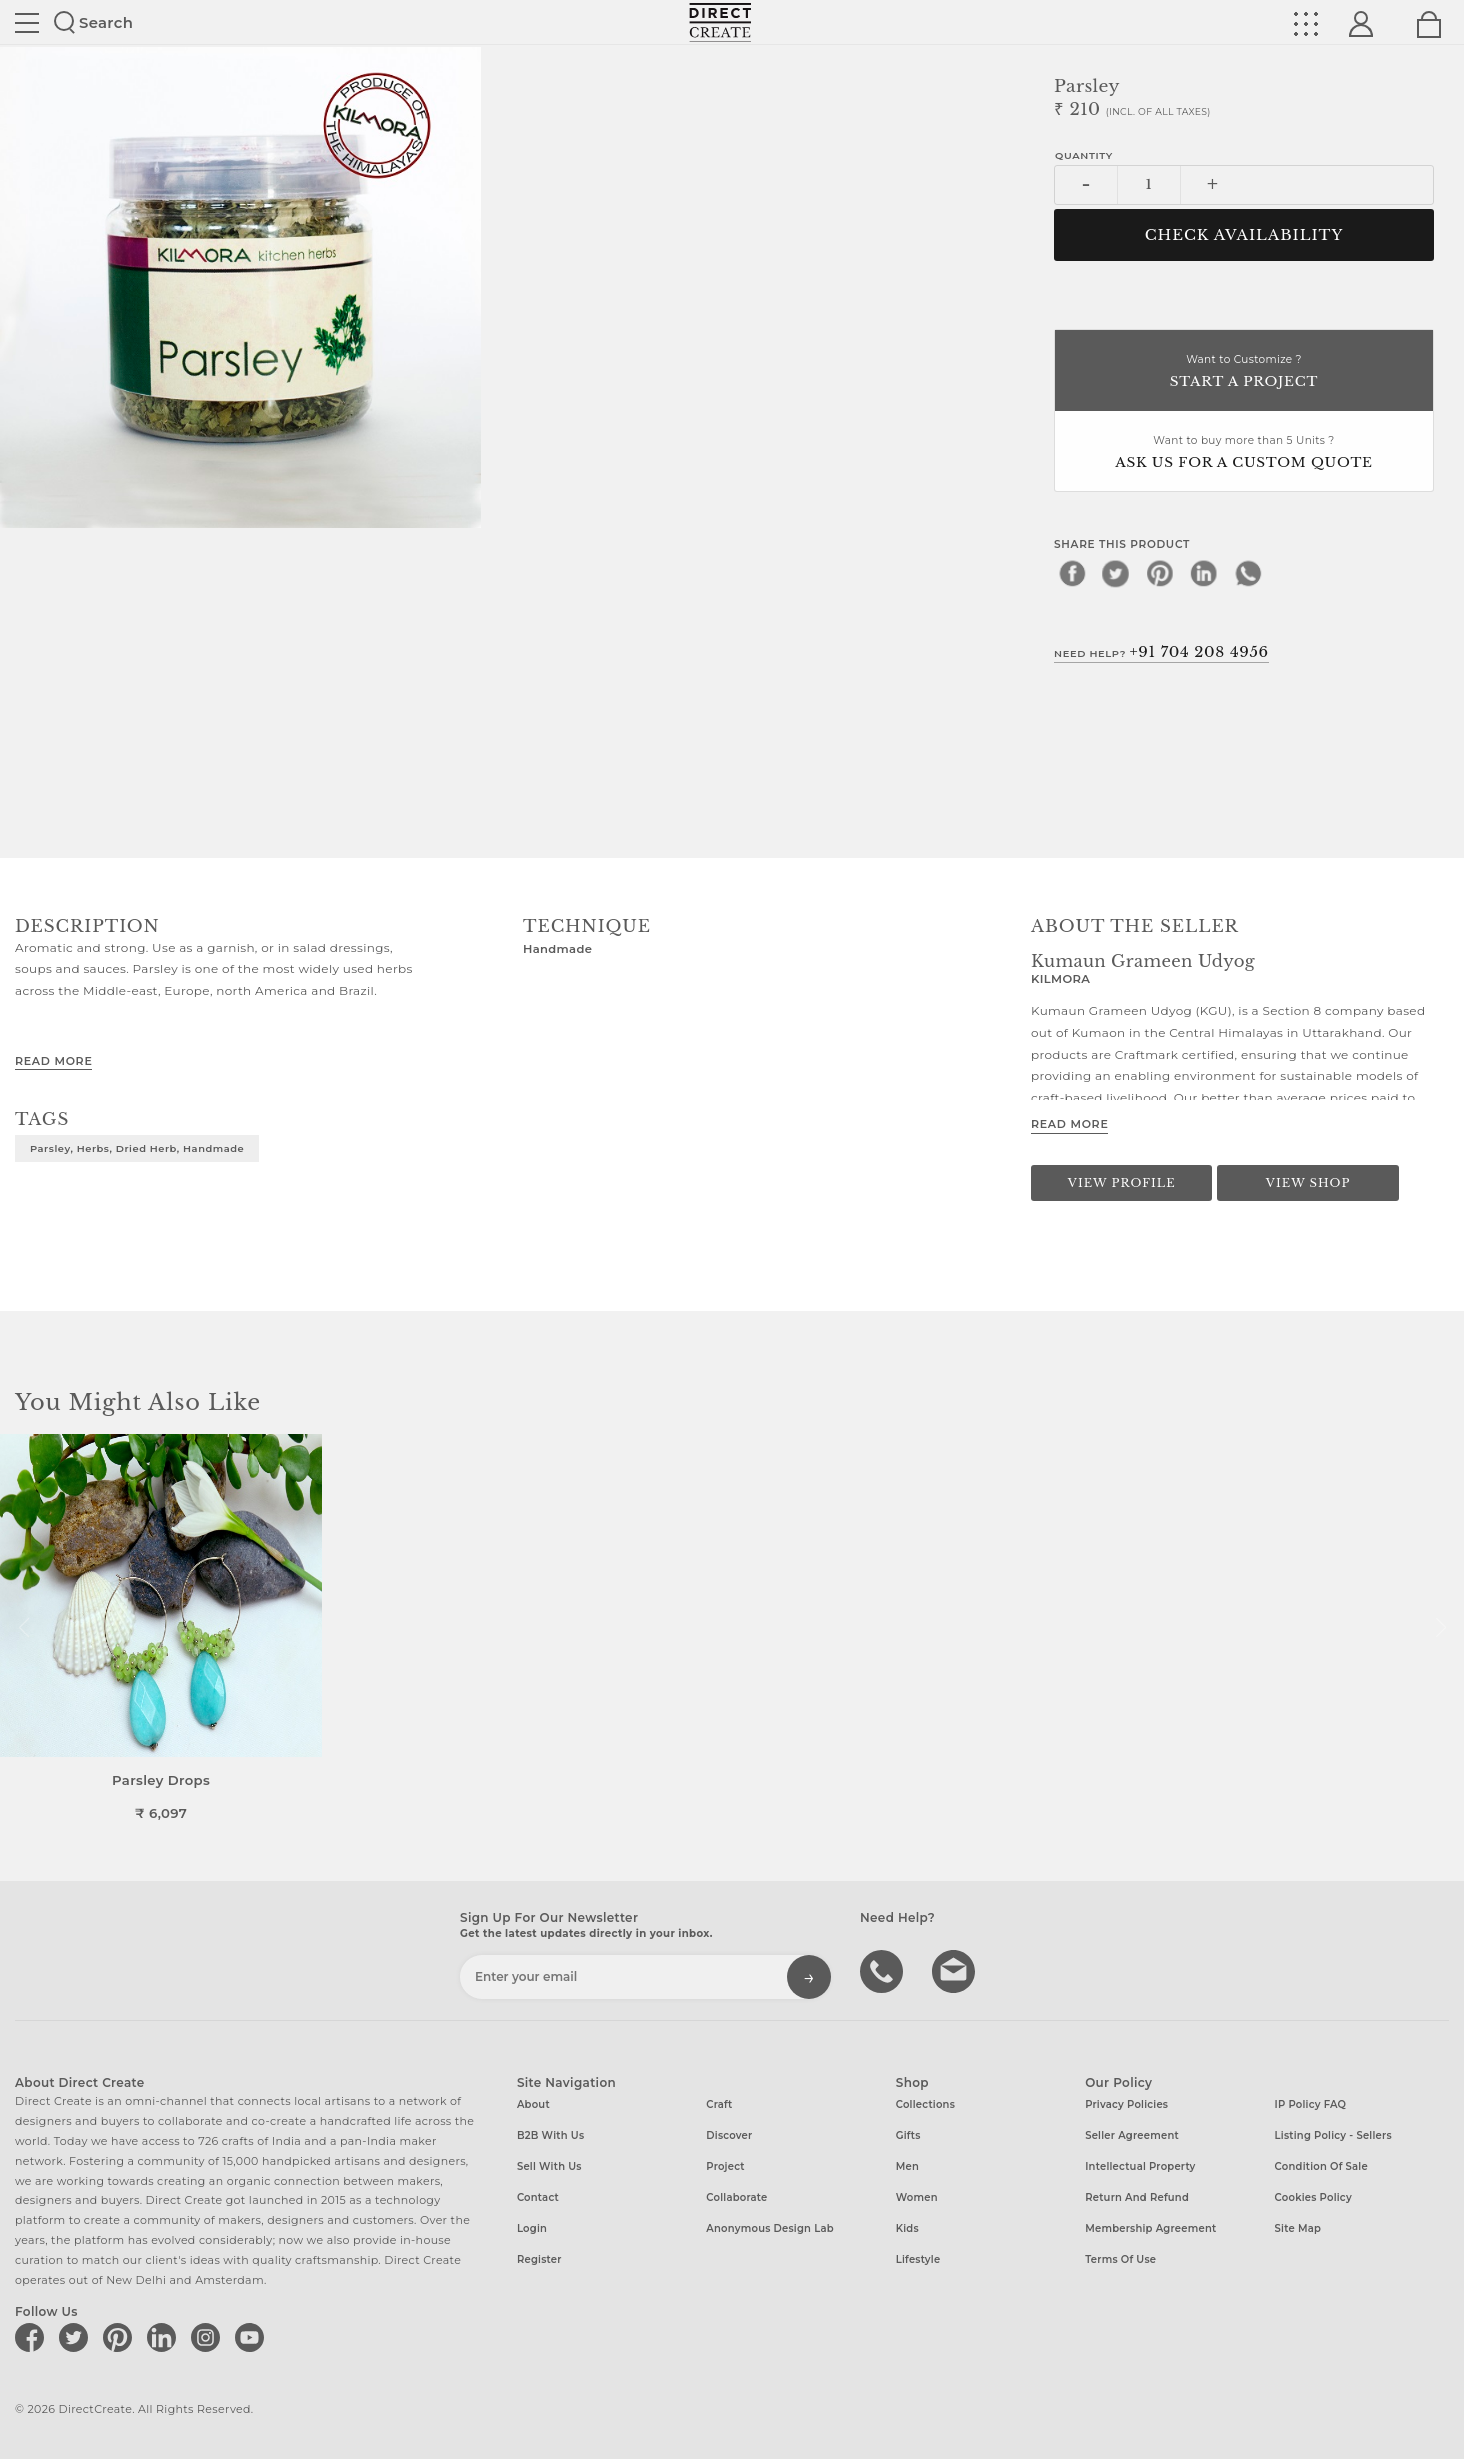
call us (884, 1970)
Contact (538, 2197)
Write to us (956, 1970)
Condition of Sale (1321, 2166)
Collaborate (736, 2197)
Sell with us (549, 2166)
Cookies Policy (1313, 2197)
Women (917, 2197)
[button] (1440, 1628)
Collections (925, 2104)
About (533, 2104)
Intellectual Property (1140, 2166)
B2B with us (550, 2135)
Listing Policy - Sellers (1333, 2135)
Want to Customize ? (1244, 372)
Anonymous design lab (769, 2228)
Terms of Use (1120, 2259)
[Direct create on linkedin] (165, 2337)
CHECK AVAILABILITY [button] (1244, 235)
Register (539, 2259)
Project (725, 2166)
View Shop (1308, 1183)
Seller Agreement (1132, 2135)
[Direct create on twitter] (77, 2337)
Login (532, 2228)
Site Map (1298, 2228)
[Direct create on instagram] (209, 2337)
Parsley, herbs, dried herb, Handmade (137, 1148)
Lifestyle (918, 2259)
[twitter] (1116, 573)
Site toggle (27, 23)
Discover (729, 2135)
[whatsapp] (1248, 573)
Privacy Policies (1126, 2104)
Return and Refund (1137, 2197)
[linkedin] (1204, 573)
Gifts (908, 2135)
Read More (53, 1061)
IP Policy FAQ (1311, 2104)
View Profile (1122, 1183)
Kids (907, 2228)
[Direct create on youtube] (253, 2337)
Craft (719, 2104)
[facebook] (1072, 573)
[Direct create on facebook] (33, 2337)
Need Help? (1161, 652)
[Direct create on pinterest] (121, 2337)
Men (907, 2166)
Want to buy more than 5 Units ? (1244, 453)
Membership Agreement (1150, 2228)
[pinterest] (1160, 573)
